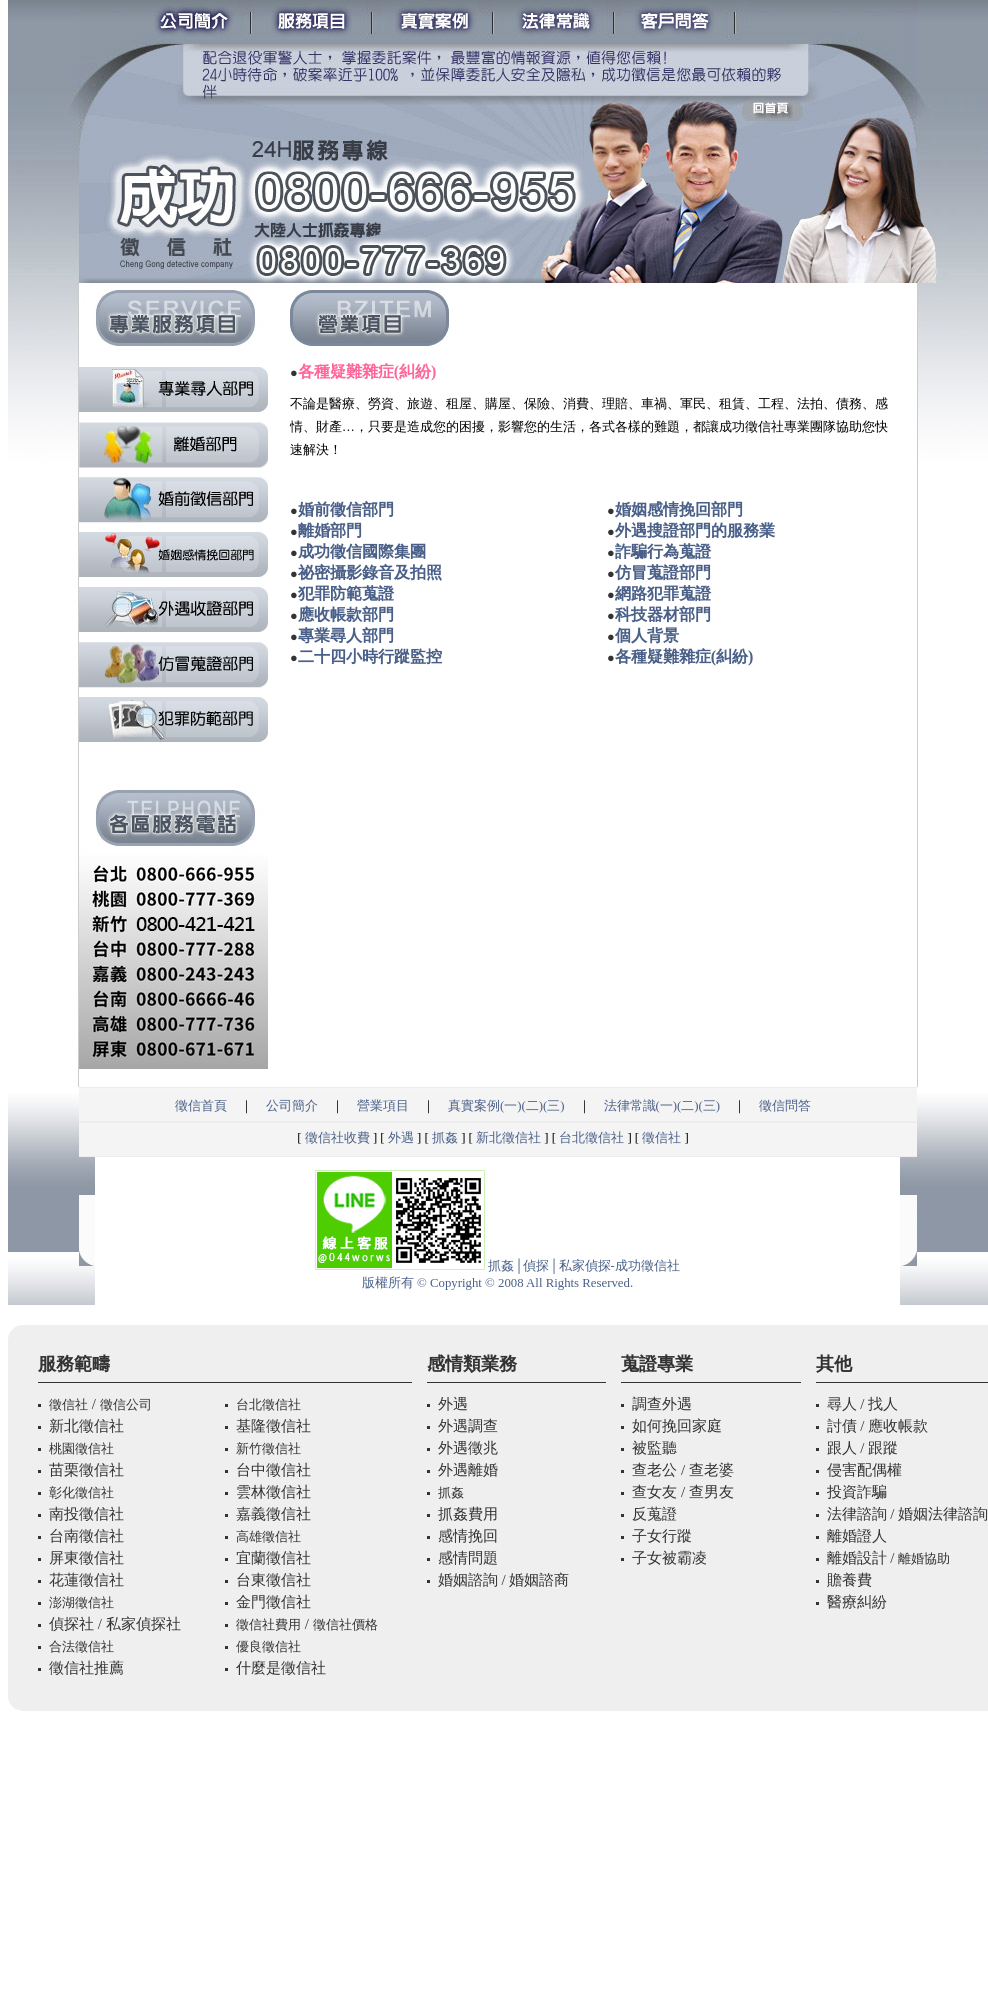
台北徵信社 (591, 1138)
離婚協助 (924, 1558)
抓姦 (445, 1138)
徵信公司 (126, 1404)
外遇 (401, 1138)
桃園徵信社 (81, 1448)
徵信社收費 (337, 1138)
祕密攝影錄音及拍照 (370, 572)
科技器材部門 (663, 614)
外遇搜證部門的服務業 (695, 530)
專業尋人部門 (346, 635)
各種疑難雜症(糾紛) (684, 656)
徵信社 (661, 1138)
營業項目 (383, 1106)
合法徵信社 (81, 1646)
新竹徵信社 (268, 1448)
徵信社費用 (268, 1624)
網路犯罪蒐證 (663, 593)
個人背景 (647, 635)
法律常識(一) (641, 1106)
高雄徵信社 (268, 1536)
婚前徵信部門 (346, 509)
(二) (532, 1106)
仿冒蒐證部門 (663, 572)
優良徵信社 (268, 1646)
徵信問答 (785, 1106)
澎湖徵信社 (81, 1602)
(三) (554, 1106)
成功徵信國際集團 (362, 551)
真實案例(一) (485, 1106)
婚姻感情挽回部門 (679, 509)
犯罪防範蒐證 (346, 593)
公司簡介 (292, 1106)
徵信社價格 (345, 1624)
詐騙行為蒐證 (663, 551)
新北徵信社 (508, 1138)
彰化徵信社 (81, 1492)
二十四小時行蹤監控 (370, 656)
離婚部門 (330, 530)
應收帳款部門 (346, 614)
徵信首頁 (201, 1106)
